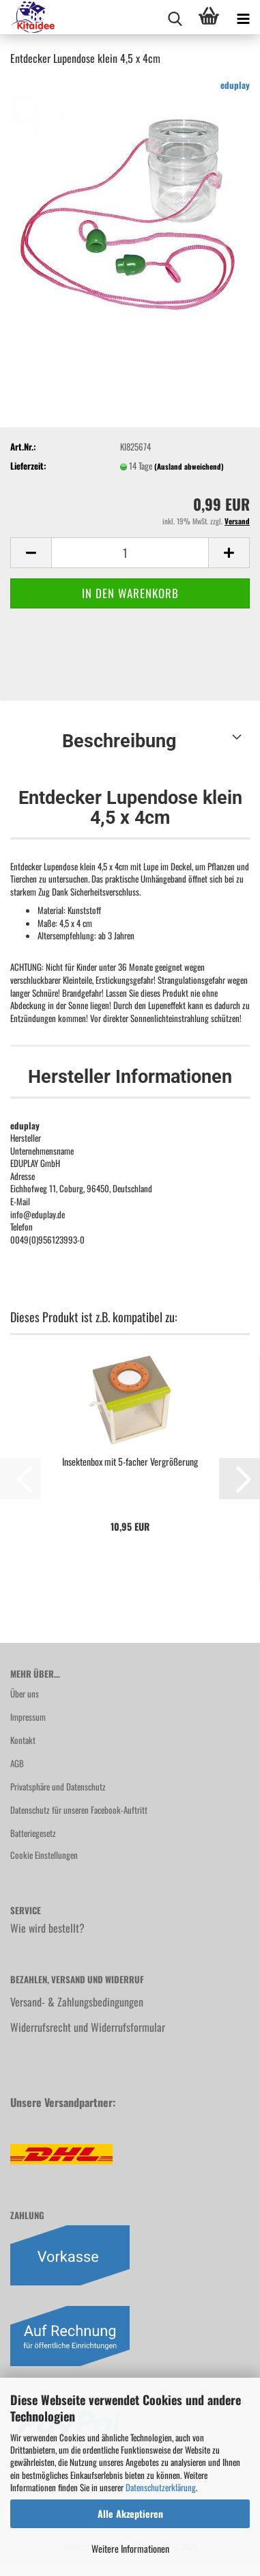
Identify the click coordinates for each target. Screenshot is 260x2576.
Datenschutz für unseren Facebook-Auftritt (78, 1809)
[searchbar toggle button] (175, 17)
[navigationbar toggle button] (243, 17)
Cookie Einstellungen (44, 1855)
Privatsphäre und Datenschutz (58, 1786)
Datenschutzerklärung (161, 2487)
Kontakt (22, 1740)
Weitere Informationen (130, 2548)
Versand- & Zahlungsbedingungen (76, 2002)
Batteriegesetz (33, 1833)
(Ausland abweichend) (189, 466)
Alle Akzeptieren (130, 2513)
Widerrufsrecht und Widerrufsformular (87, 2027)
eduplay (235, 85)
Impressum (28, 1716)
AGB (17, 1763)
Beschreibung (119, 741)
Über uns (24, 1693)
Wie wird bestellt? (47, 1928)
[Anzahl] (130, 552)
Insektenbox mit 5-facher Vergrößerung (130, 1461)
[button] (30, 552)
